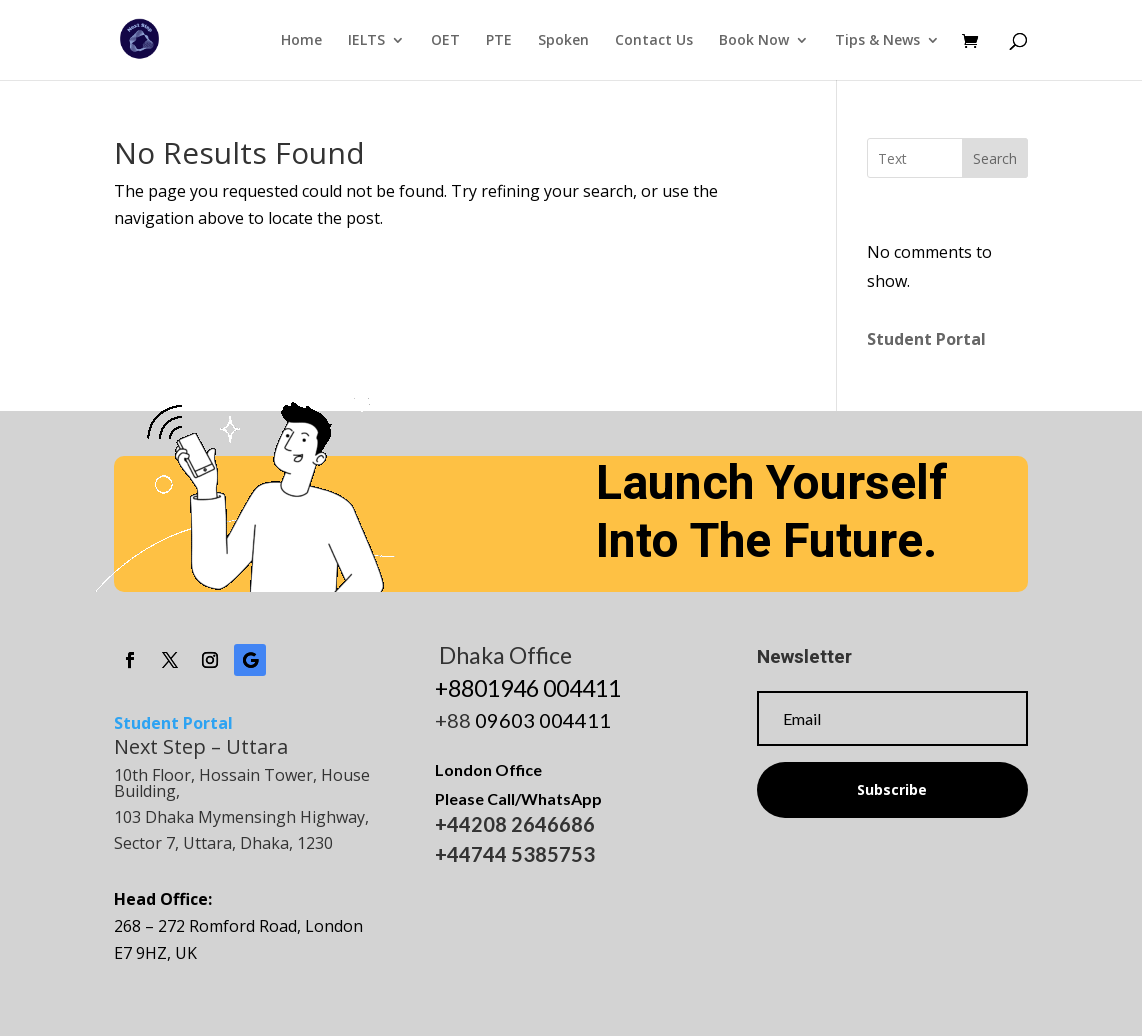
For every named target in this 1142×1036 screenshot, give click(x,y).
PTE (499, 41)
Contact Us (654, 41)
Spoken (563, 41)
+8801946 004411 (528, 688)
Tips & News (877, 41)
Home (301, 41)
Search (995, 158)
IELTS (366, 41)
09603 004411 (543, 720)
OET (445, 41)
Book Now (754, 41)
